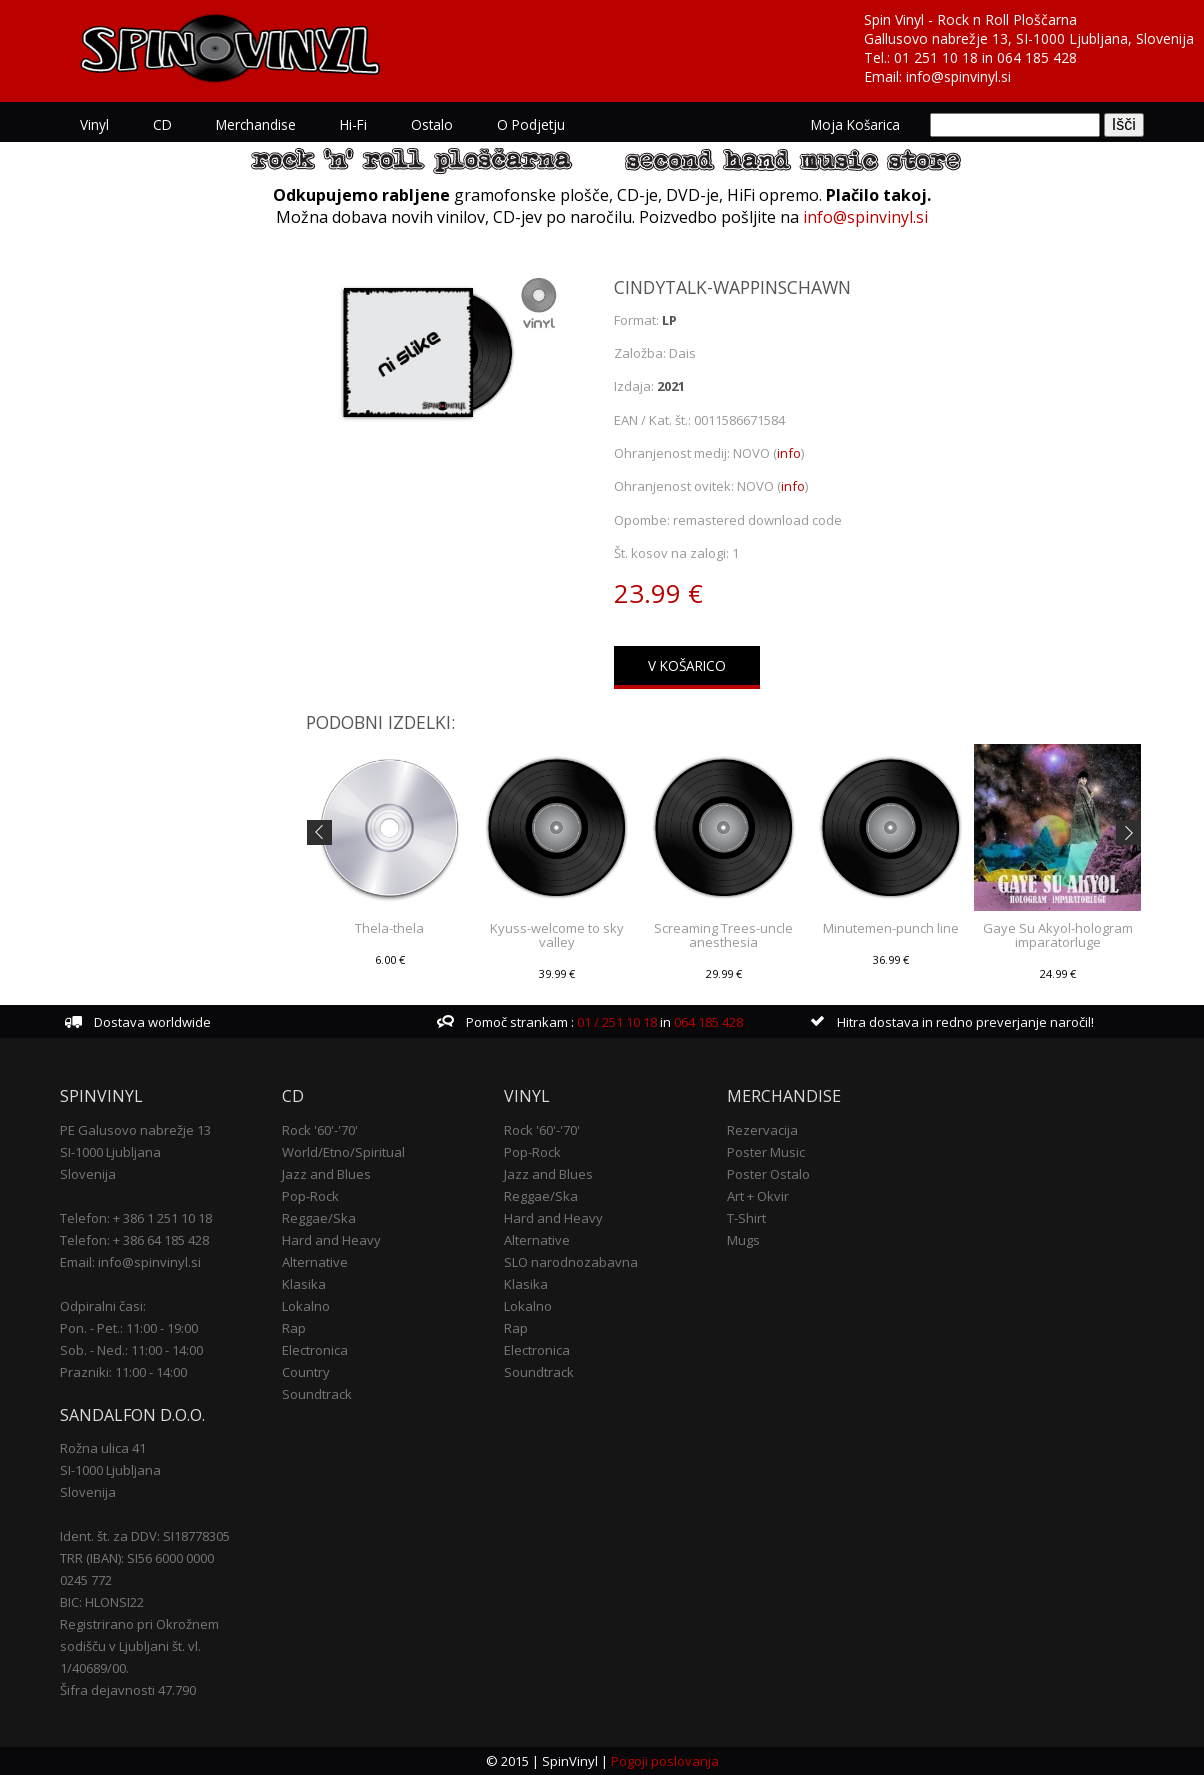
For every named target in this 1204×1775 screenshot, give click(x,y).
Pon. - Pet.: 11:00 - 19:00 (129, 1327)
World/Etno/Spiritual (343, 1151)
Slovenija (88, 1173)
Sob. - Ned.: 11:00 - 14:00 (131, 1349)
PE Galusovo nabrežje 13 (135, 1129)
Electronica (315, 1349)
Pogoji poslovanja (665, 1761)
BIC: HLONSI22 (102, 1602)
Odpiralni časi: (103, 1305)
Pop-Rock (310, 1195)
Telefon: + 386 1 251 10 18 (136, 1217)
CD (162, 124)
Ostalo (432, 124)
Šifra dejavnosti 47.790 (128, 1690)
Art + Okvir (758, 1195)
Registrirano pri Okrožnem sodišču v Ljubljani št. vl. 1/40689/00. (139, 1646)
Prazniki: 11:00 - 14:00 (123, 1371)
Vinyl (94, 124)
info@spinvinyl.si (958, 76)
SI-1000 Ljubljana (110, 1151)
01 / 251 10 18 (615, 1022)
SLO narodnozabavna (571, 1261)
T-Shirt (746, 1217)
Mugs (743, 1239)
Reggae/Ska (319, 1217)
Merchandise (256, 124)
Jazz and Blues (326, 1173)
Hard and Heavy (331, 1239)
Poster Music (766, 1151)
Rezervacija (762, 1129)
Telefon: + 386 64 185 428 (134, 1239)
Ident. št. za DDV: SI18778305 (145, 1536)
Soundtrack (317, 1393)
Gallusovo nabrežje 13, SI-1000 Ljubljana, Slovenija (1029, 38)
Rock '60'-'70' (320, 1129)
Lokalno (306, 1305)
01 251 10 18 (936, 57)
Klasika (304, 1283)
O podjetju (531, 124)
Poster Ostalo (768, 1173)
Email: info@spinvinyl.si (130, 1261)
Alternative (315, 1261)
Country (306, 1371)
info (789, 453)
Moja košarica (855, 124)
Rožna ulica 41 (103, 1448)
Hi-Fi (353, 124)
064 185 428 (1037, 57)
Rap (294, 1327)
